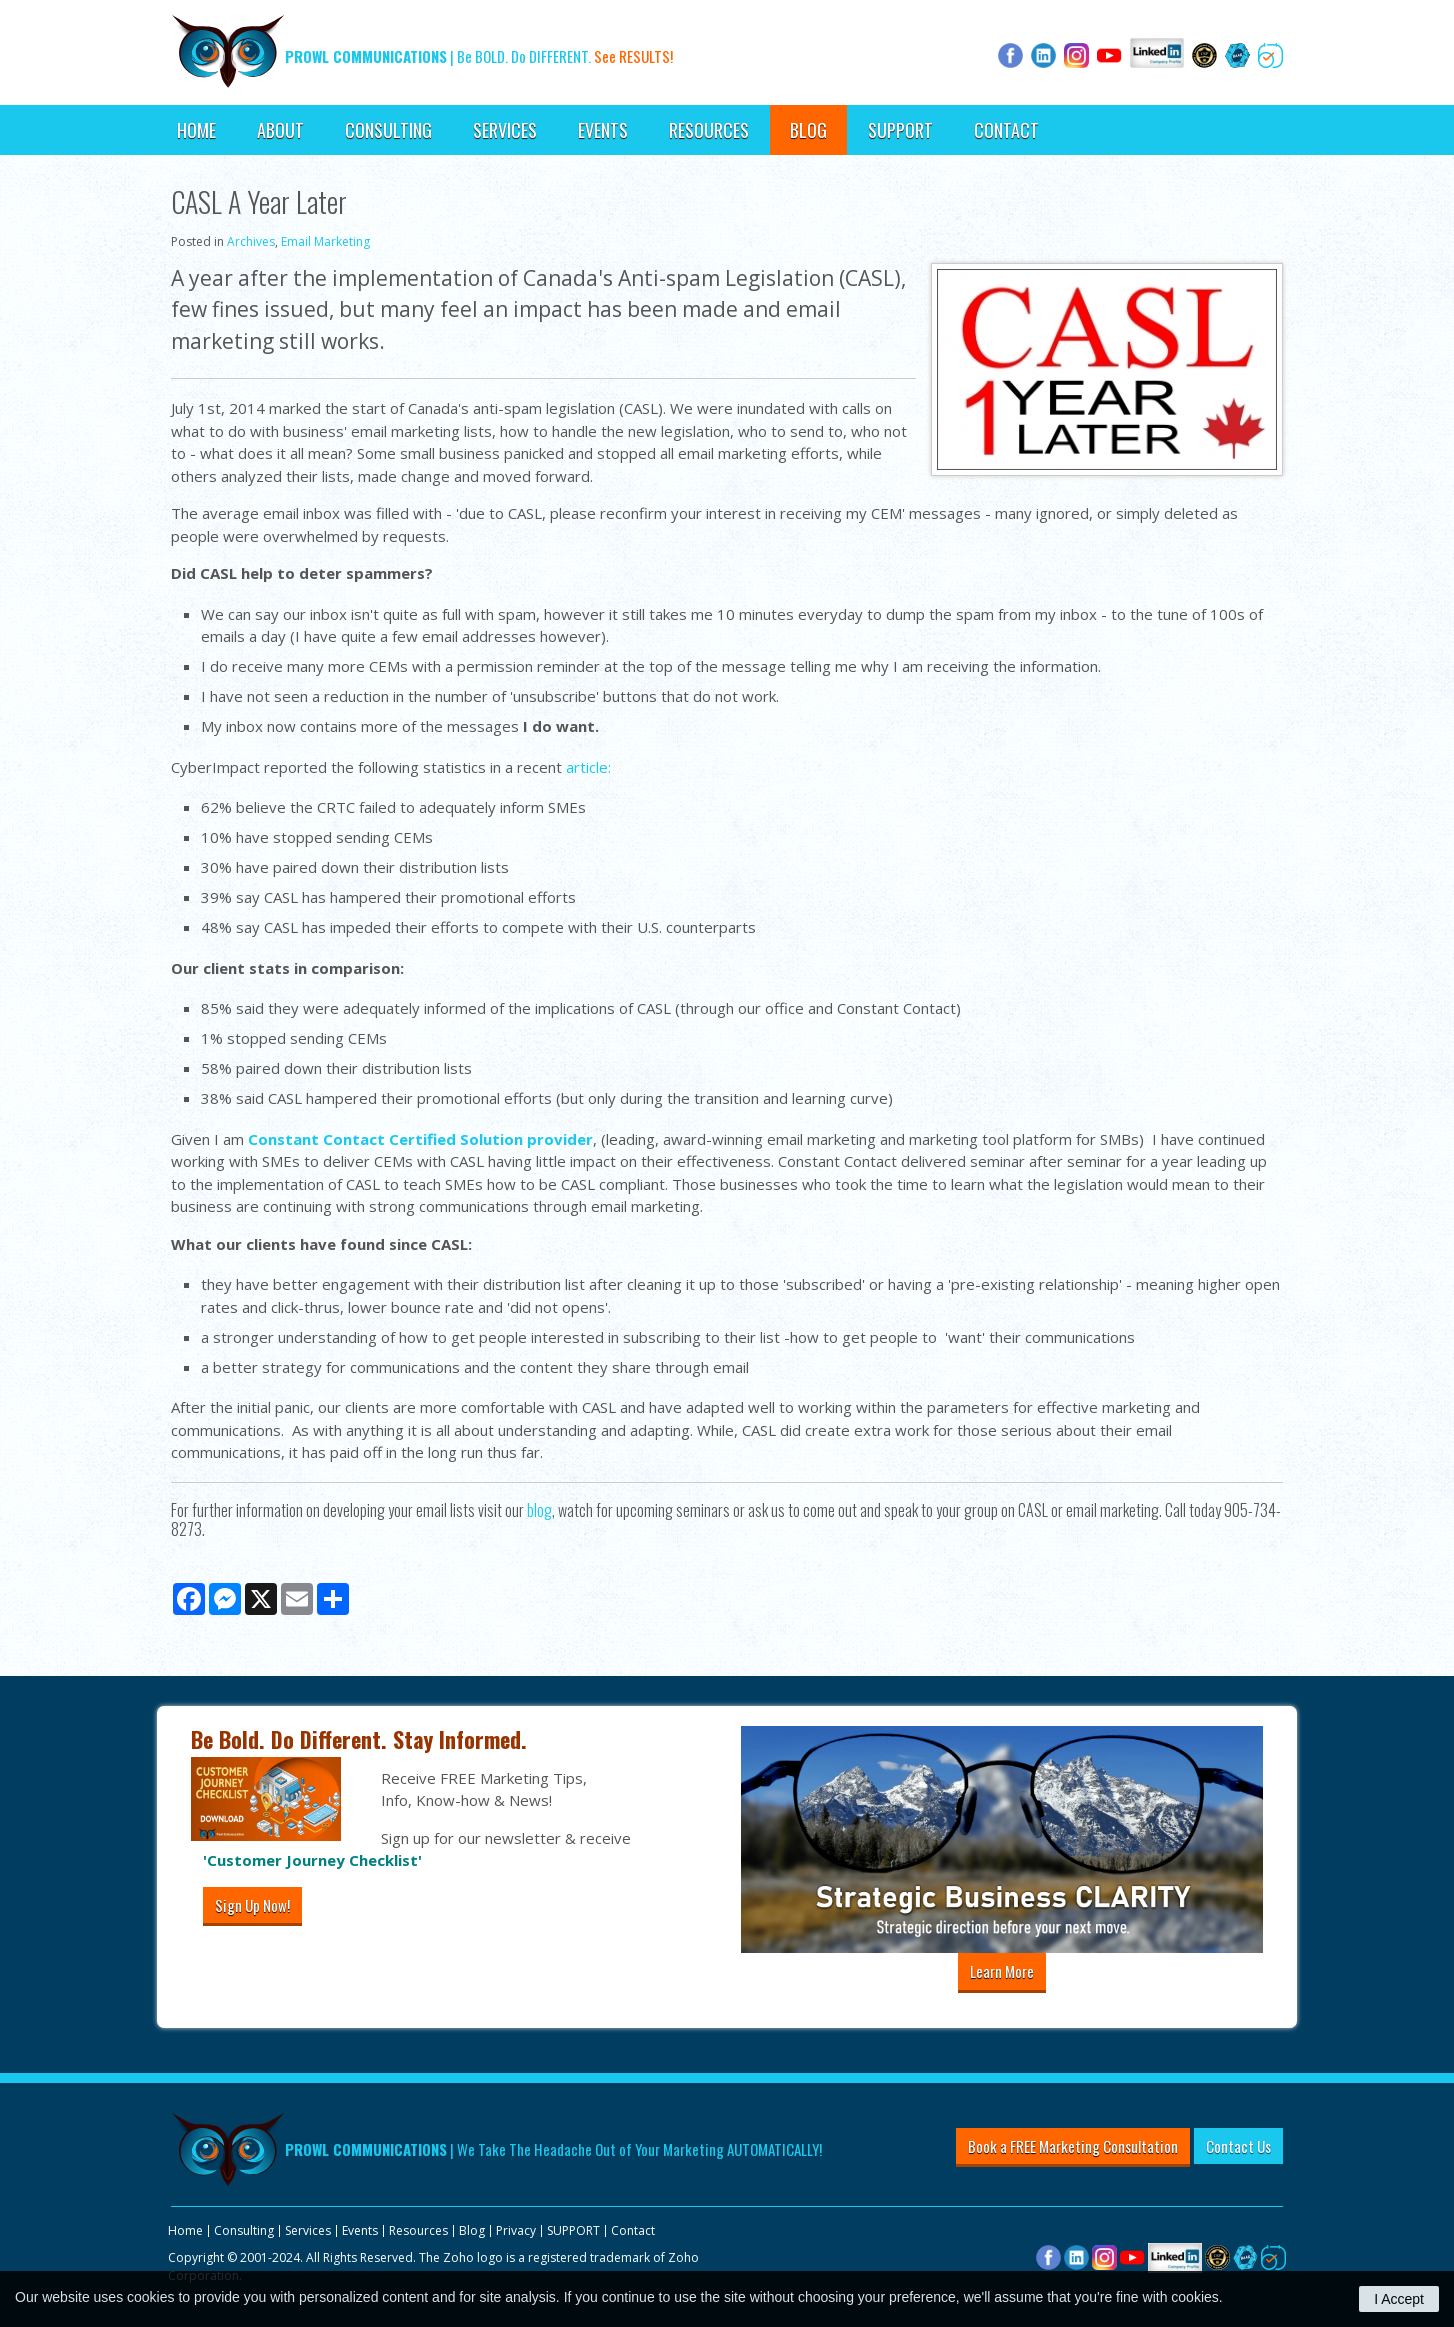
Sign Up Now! (252, 1905)
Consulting (388, 130)
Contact (1006, 130)
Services (505, 130)
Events (603, 130)
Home (196, 130)
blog (538, 1510)
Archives (251, 241)
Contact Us (1238, 2146)
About (280, 130)
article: (588, 767)
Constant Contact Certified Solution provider (420, 1139)
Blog (808, 130)
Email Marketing (325, 241)
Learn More (1002, 1971)
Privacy (516, 2230)
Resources (709, 130)
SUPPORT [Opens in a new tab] (900, 130)
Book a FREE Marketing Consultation (1073, 2146)
